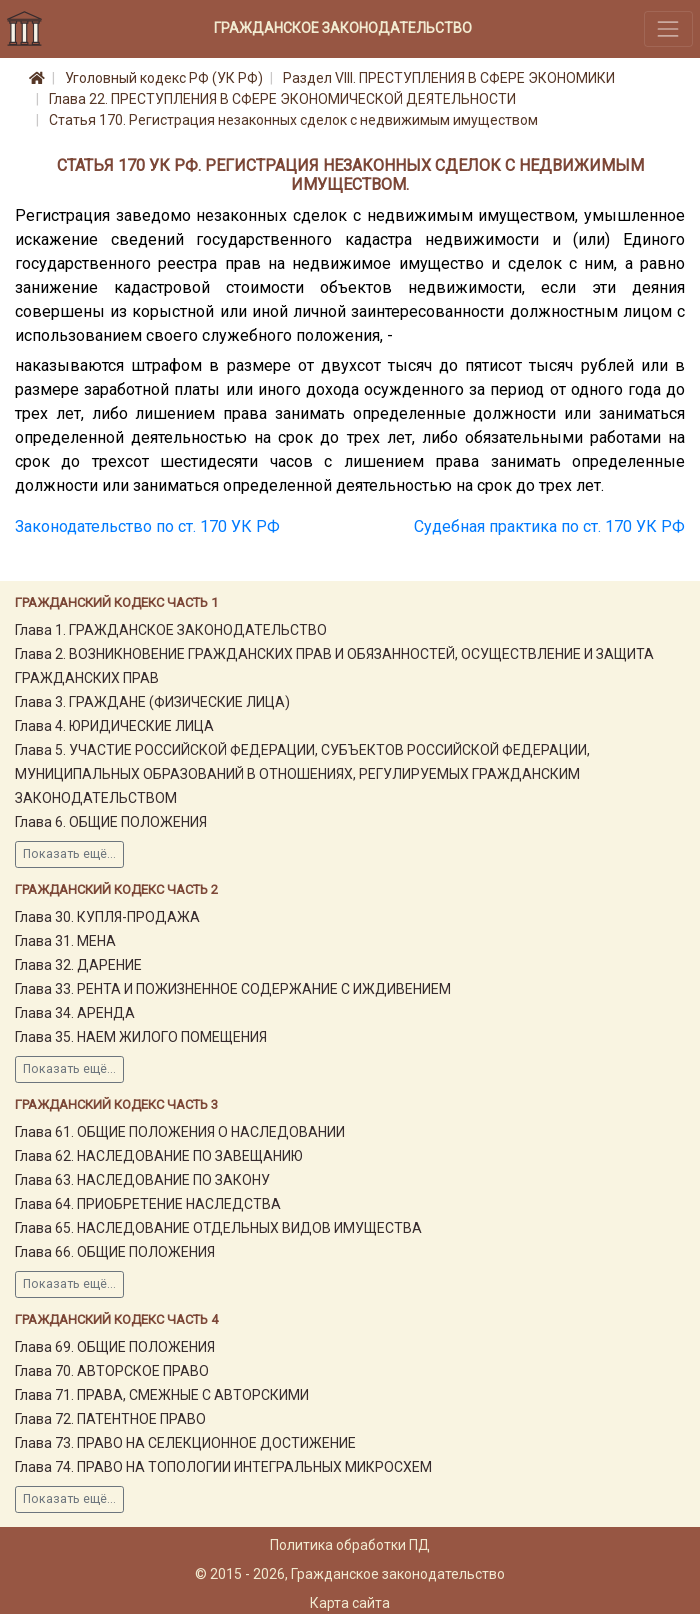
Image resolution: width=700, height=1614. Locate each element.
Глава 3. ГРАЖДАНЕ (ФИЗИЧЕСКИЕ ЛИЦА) (152, 702)
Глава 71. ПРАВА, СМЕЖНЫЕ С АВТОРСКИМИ (162, 1395)
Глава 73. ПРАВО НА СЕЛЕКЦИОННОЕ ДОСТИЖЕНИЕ (185, 1443)
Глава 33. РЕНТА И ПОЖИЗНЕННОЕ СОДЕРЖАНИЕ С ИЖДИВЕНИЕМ (233, 989)
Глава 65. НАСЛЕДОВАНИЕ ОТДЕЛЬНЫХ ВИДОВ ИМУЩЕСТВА (218, 1228)
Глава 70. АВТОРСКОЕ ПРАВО (112, 1371)
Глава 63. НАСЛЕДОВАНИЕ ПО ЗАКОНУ (142, 1180)
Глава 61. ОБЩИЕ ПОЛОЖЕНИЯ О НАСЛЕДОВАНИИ (180, 1132)
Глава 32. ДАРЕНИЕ (78, 965)
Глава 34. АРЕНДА (75, 1013)
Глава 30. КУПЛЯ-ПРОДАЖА (107, 917)
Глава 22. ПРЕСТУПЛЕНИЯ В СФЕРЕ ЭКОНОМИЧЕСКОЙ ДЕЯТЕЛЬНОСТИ (282, 99)
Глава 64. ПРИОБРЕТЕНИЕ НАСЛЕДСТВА (148, 1204)
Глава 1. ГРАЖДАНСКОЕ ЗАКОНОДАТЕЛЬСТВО (171, 630)
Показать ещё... (69, 854)
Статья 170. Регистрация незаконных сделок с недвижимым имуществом (293, 120)
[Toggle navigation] (668, 28)
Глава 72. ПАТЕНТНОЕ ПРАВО (110, 1419)
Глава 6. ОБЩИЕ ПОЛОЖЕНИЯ (111, 822)
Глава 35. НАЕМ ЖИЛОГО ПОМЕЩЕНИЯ (141, 1037)
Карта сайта (350, 1603)
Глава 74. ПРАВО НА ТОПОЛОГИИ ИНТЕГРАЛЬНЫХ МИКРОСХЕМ (223, 1467)
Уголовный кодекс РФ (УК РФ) (164, 78)
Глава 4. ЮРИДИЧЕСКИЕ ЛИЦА (114, 726)
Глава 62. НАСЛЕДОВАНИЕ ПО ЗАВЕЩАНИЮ (159, 1156)
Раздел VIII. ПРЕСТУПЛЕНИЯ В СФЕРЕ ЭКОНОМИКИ (449, 78)
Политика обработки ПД (350, 1545)
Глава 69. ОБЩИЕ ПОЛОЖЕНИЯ (115, 1347)
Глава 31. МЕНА (65, 941)
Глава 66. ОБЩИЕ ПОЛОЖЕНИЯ (115, 1252)
